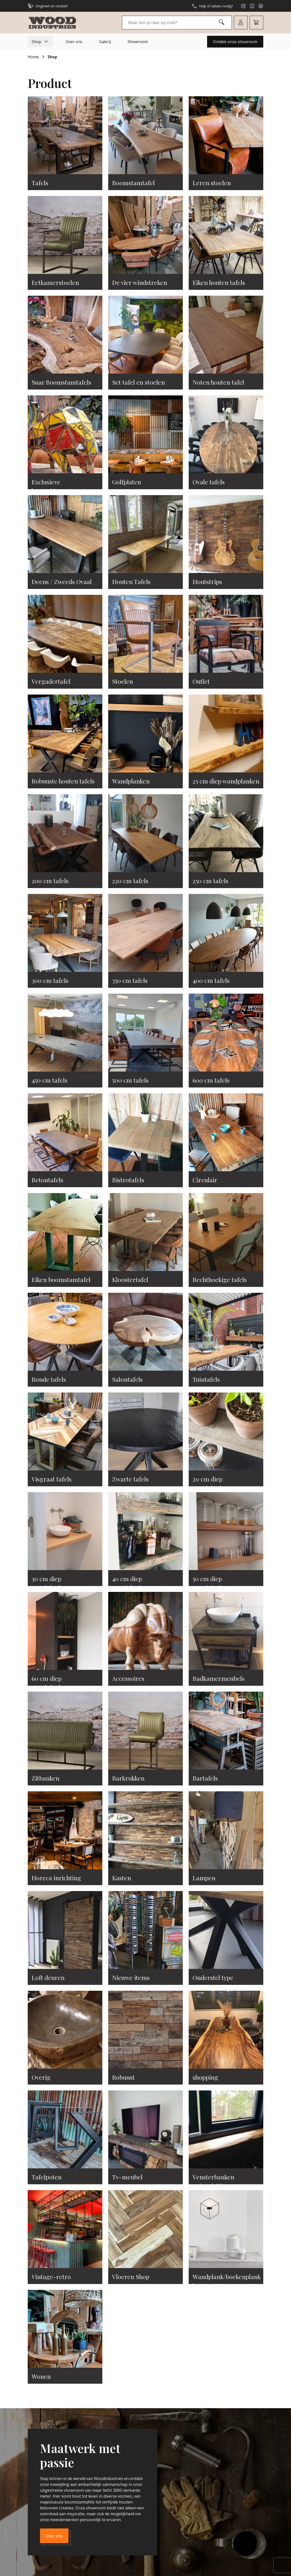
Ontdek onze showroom (235, 41)
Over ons (74, 41)
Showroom (138, 41)
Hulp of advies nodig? (212, 5)
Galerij (105, 41)
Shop (40, 42)
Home (33, 57)
